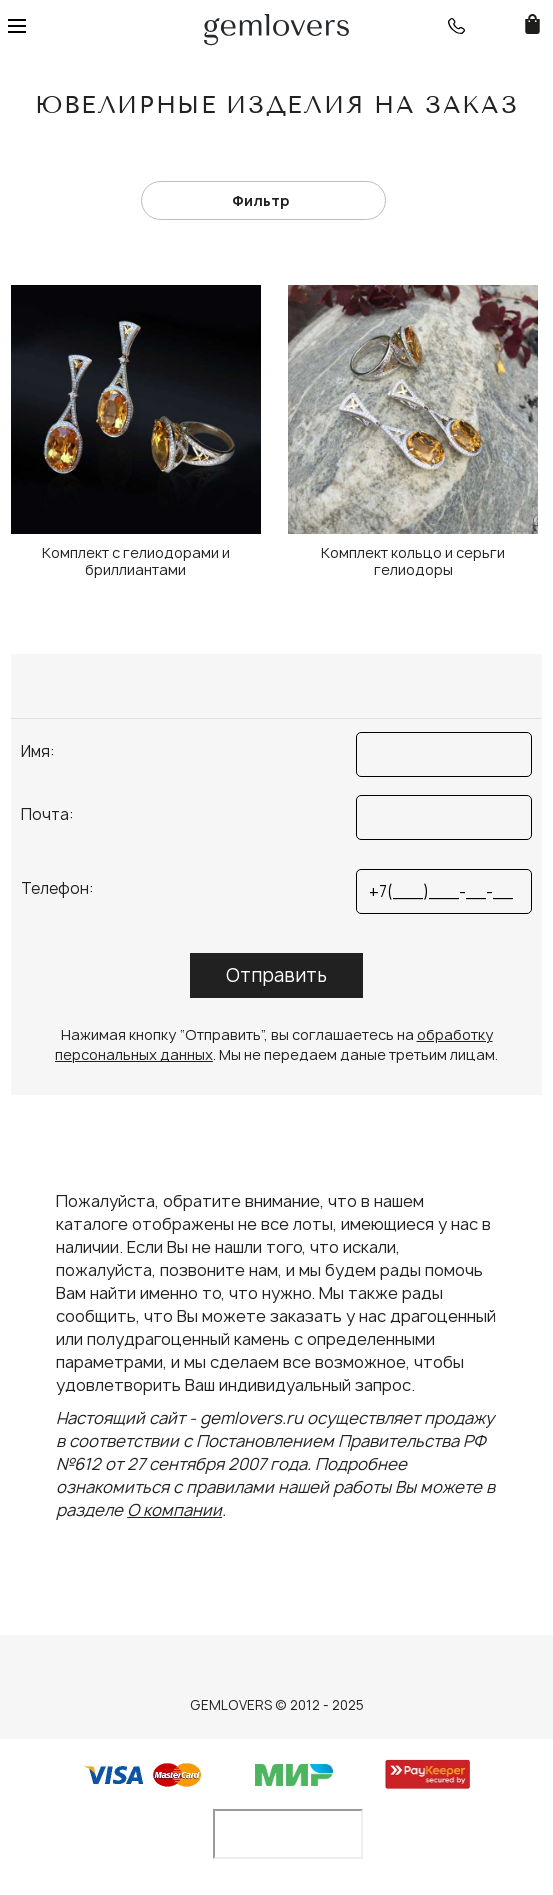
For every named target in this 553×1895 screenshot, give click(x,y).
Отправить (276, 975)
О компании (174, 1510)
